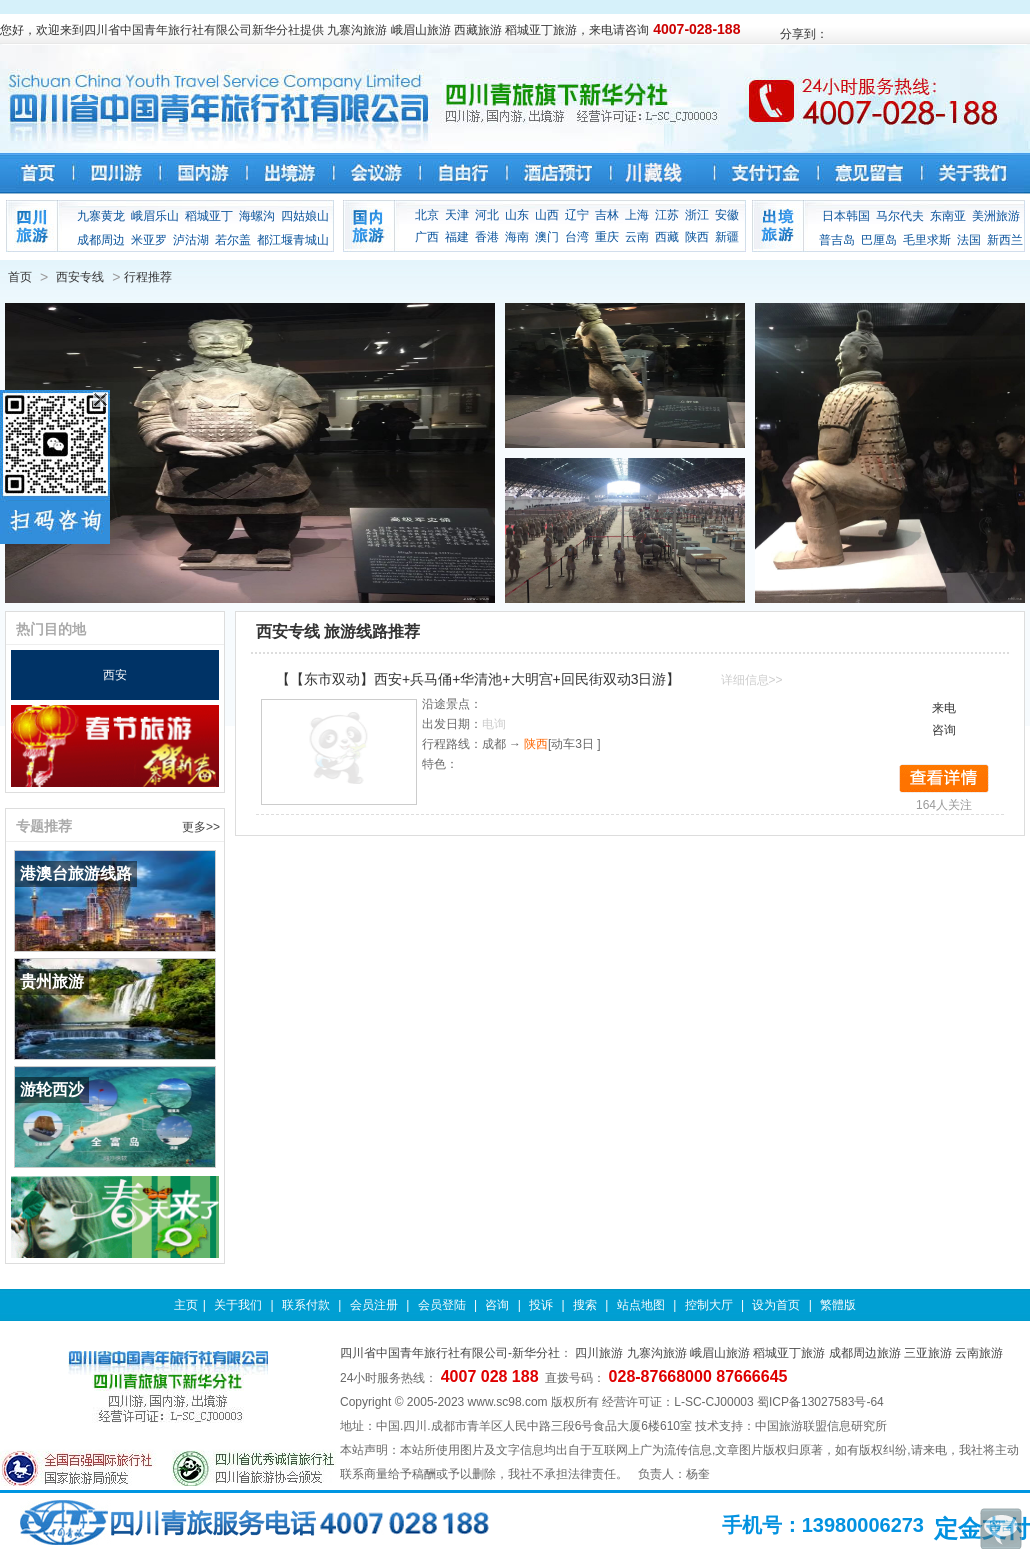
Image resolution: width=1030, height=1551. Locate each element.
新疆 (727, 237)
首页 (20, 277)
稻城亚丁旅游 (789, 1353)
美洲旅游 (996, 216)
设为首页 (776, 1305)
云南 (637, 237)
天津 (457, 215)
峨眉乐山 (155, 216)
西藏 (667, 237)
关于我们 (238, 1305)
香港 (487, 237)
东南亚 (948, 216)
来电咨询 (944, 719)
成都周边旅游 (865, 1353)
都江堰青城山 (293, 240)
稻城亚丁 (209, 216)
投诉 (541, 1305)
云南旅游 (979, 1353)
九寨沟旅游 (657, 1353)
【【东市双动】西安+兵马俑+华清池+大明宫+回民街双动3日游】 (478, 679)
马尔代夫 (900, 216)
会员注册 (374, 1305)
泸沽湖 (191, 240)
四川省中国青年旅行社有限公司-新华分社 (450, 1353)
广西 (427, 237)
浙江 (697, 215)
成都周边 (101, 240)
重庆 (607, 237)
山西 (547, 215)
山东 (517, 215)
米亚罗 (149, 240)
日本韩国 (846, 216)
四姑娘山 (305, 216)
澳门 (547, 237)
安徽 (727, 215)
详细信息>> (752, 680)
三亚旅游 (928, 1353)
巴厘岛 (879, 240)
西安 (115, 675)
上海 (637, 215)
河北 (487, 215)
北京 (427, 215)
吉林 (607, 215)
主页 (186, 1305)
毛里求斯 (927, 240)
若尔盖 (233, 240)
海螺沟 (257, 216)
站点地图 (641, 1305)
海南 (517, 237)
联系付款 (306, 1305)
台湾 (577, 237)
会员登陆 (442, 1305)
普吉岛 (837, 240)
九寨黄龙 (101, 216)
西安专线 (80, 277)
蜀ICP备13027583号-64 (820, 1402)
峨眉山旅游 (720, 1353)
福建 (457, 237)
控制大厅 (709, 1305)
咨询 (497, 1305)
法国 (969, 240)
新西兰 (1005, 240)
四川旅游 (599, 1353)
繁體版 (838, 1305)
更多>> (201, 827)
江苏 (667, 215)
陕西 (697, 237)
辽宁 (577, 215)
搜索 (585, 1305)
